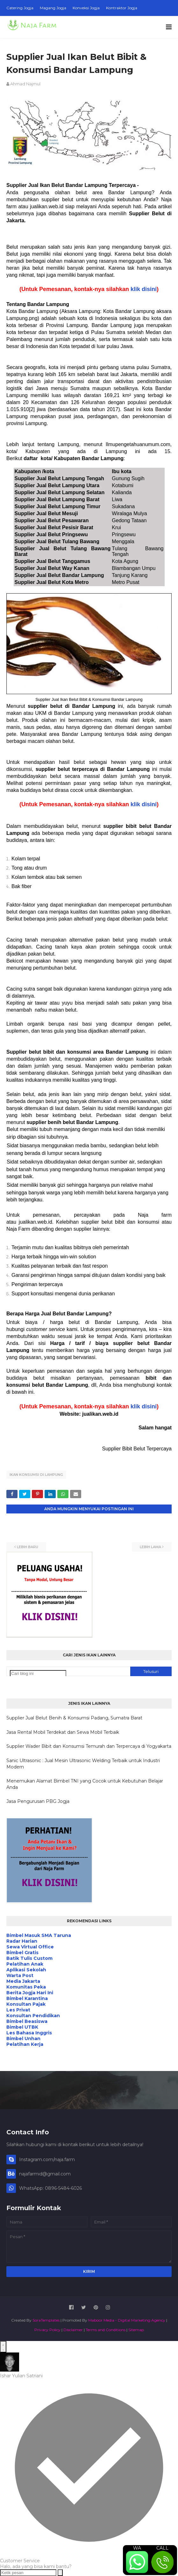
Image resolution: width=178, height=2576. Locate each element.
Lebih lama (150, 1547)
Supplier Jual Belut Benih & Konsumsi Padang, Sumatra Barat (74, 1718)
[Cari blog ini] (38, 1673)
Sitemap (136, 2329)
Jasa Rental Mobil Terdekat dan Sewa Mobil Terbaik (62, 1732)
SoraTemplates (46, 2320)
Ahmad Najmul (25, 83)
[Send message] (60, 2572)
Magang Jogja (53, 7)
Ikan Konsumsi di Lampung (36, 1474)
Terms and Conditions (105, 2329)
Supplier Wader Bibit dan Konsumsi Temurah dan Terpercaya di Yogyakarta (88, 1746)
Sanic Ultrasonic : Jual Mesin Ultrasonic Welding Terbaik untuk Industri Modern (83, 1764)
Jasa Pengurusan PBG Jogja (37, 1801)
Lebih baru (27, 1547)
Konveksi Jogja (86, 7)
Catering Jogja (19, 7)
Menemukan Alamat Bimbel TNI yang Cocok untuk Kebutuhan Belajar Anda (84, 1784)
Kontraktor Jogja (121, 7)
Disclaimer (73, 2329)
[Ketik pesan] (28, 2572)
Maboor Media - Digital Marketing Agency (126, 2320)
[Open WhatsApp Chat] (3, 2346)
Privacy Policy (47, 2329)
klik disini (144, 289)
